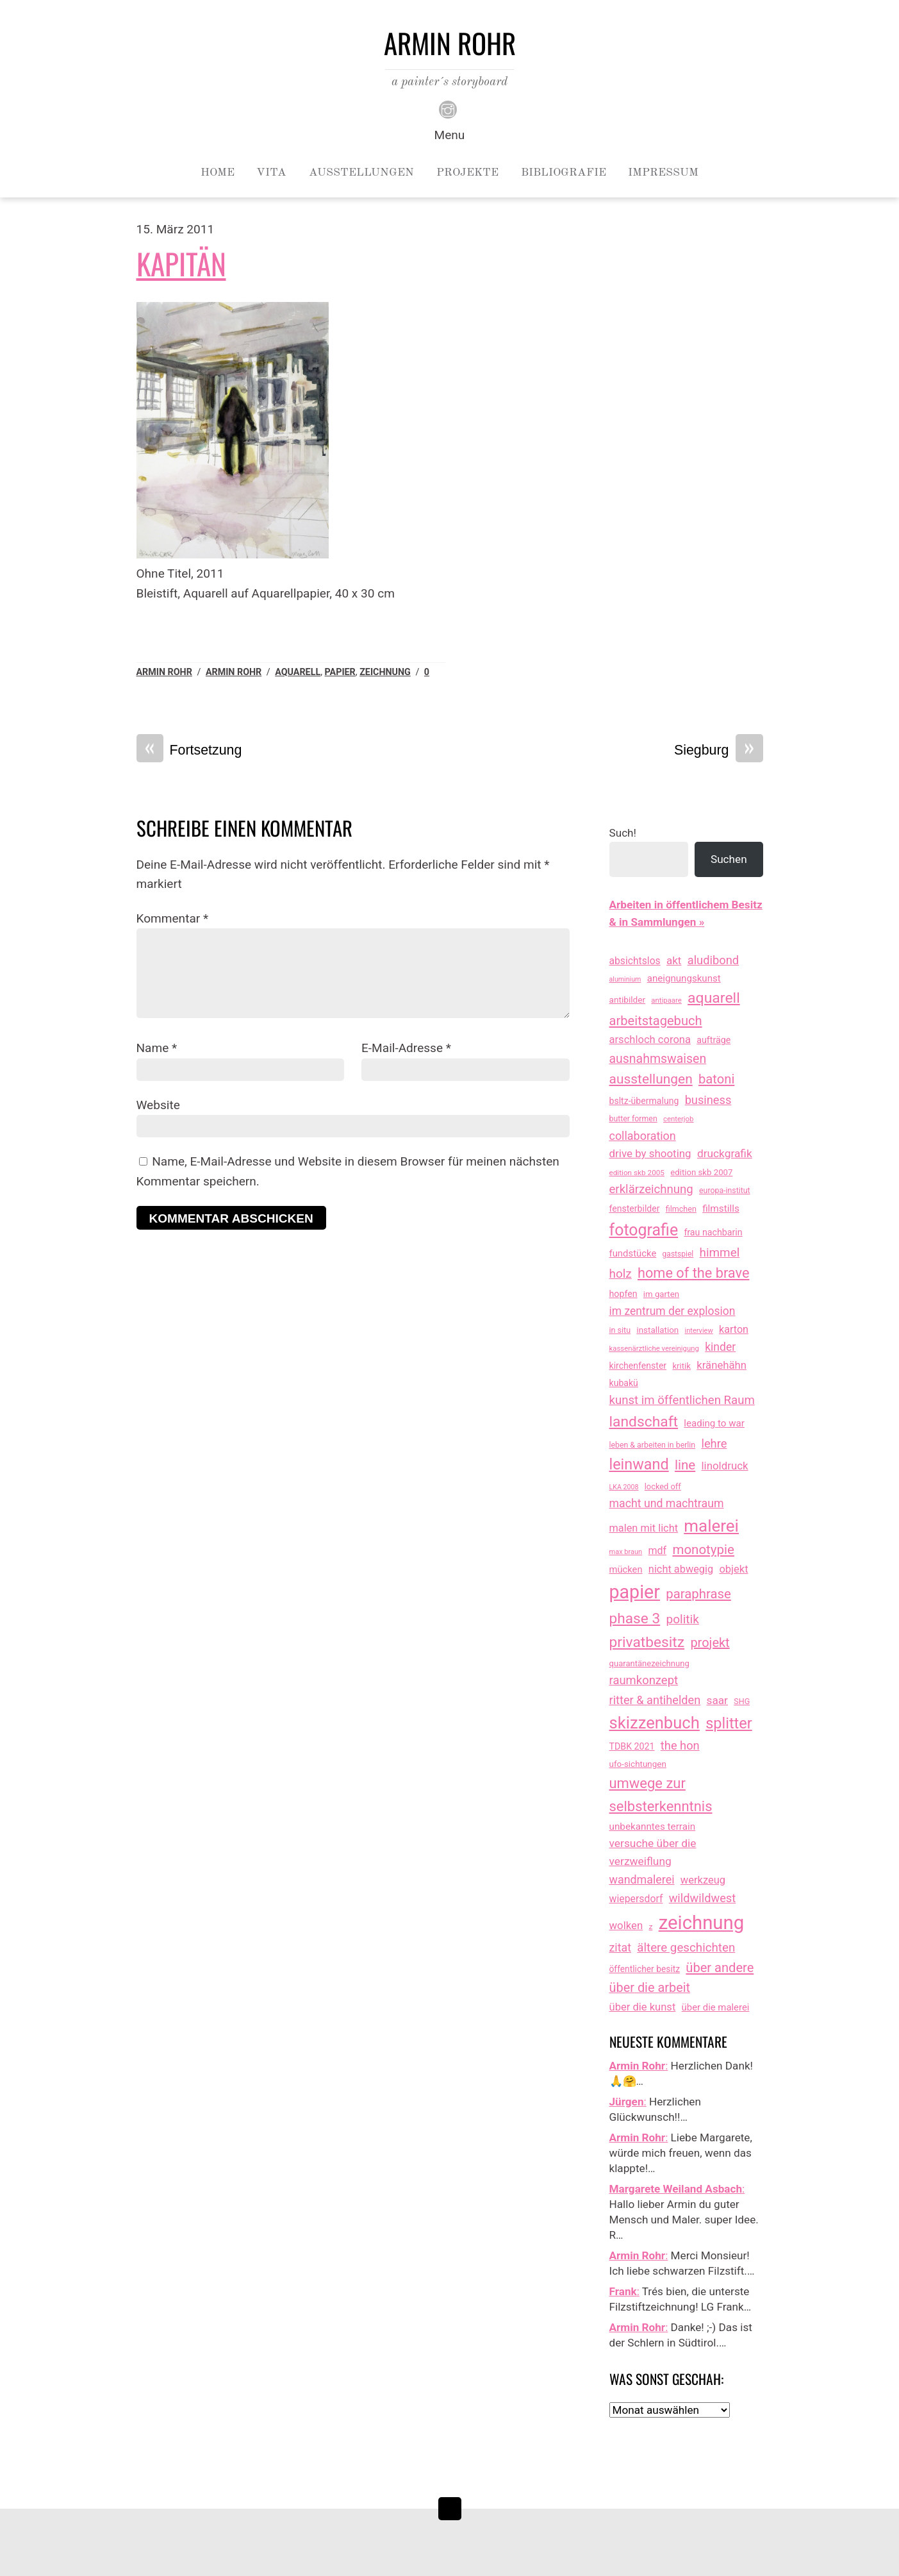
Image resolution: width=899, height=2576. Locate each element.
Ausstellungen (361, 172)
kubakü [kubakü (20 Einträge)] (623, 1383)
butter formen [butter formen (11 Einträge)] (633, 1118)
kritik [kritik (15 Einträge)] (681, 1366)
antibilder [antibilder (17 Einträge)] (627, 999)
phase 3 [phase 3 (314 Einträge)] (635, 1618)
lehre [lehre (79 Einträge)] (714, 1443)
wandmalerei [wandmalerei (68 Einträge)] (642, 1879)
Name (156, 1048)
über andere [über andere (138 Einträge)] (720, 1967)
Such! (623, 832)
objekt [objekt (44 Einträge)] (733, 1569)
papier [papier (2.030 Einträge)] (634, 1592)
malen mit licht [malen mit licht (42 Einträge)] (644, 1528)
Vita (271, 172)
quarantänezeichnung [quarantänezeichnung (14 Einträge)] (649, 1663)
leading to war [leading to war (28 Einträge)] (714, 1423)
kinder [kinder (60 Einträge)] (720, 1347)
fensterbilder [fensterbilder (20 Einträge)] (634, 1208)
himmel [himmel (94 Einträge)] (720, 1252)
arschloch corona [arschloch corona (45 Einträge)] (650, 1039)
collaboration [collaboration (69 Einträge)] (642, 1135)
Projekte (467, 172)
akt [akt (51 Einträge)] (673, 960)
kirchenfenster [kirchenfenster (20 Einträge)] (638, 1365)
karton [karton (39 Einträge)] (733, 1329)
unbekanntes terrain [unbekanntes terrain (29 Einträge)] (652, 1826)
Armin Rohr (164, 672)
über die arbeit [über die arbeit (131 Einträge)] (650, 1987)
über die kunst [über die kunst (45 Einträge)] (642, 2007)
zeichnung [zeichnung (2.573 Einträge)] (702, 1923)
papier (340, 672)
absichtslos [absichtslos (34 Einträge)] (635, 961)
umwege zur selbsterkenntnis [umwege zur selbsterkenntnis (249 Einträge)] (661, 1794)
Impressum (663, 172)
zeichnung (385, 672)
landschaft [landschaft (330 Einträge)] (644, 1421)
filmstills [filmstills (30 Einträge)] (720, 1208)
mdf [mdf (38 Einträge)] (657, 1550)
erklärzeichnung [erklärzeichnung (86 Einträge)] (651, 1189)
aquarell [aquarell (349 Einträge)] (714, 998)
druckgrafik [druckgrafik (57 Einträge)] (724, 1153)
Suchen (729, 859)
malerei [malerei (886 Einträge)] (711, 1525)
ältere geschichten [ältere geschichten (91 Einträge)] (686, 1948)
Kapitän (181, 263)
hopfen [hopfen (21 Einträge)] (623, 1294)
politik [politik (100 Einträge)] (682, 1619)
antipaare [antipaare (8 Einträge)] (666, 1000)
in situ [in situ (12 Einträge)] (620, 1330)
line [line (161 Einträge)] (685, 1465)
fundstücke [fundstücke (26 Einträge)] (633, 1253)
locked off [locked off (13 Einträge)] (663, 1486)
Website (158, 1105)
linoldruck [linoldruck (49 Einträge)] (725, 1465)
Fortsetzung (189, 750)
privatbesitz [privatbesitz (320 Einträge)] (647, 1642)
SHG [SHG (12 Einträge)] (742, 1701)
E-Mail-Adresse (406, 1048)
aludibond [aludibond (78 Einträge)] (713, 960)
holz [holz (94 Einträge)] (620, 1273)
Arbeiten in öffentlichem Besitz (686, 904)
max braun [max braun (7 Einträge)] (626, 1552)
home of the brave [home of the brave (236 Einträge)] (694, 1273)
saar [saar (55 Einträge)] (717, 1700)
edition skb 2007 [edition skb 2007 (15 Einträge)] (701, 1172)
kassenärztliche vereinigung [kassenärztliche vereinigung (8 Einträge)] (654, 1348)
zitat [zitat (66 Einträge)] (620, 1947)
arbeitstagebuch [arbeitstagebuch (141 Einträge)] (655, 1020)
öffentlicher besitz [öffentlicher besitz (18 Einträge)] (644, 1969)
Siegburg (718, 750)
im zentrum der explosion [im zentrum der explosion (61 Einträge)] (672, 1311)
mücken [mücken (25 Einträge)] (626, 1569)
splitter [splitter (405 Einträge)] (728, 1723)
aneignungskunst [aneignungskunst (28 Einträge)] (684, 978)
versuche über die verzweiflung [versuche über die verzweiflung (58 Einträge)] (653, 1852)
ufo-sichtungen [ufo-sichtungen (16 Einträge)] (637, 1764)
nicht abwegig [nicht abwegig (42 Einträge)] (680, 1569)
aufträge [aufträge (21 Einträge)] (713, 1040)
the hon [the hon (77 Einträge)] (680, 1745)
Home (218, 172)
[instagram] (448, 108)
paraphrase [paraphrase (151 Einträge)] (698, 1594)
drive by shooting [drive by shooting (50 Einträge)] (650, 1153)
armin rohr (233, 672)
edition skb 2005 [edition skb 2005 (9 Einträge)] (636, 1172)
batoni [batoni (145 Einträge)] (716, 1079)
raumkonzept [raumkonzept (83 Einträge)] (644, 1680)
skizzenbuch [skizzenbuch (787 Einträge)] (654, 1722)
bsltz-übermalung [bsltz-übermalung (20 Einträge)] (644, 1101)
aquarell (297, 672)
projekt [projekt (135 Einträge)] (709, 1642)
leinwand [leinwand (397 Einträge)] (639, 1464)
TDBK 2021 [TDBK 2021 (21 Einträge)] (632, 1746)
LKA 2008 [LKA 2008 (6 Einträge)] (624, 1487)
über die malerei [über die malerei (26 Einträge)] (716, 2007)
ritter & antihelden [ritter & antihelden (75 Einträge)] (655, 1700)
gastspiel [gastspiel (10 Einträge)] (678, 1254)
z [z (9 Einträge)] (651, 1926)
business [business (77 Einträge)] (708, 1100)
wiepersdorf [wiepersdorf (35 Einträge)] (636, 1899)
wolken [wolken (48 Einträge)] (626, 1925)
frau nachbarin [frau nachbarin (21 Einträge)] (713, 1232)
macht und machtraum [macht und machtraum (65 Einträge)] (666, 1503)
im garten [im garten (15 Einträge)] (661, 1294)
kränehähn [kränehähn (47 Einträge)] (721, 1365)
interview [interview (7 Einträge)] (699, 1330)
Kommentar (172, 918)
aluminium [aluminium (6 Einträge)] (625, 979)
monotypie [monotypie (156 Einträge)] (703, 1549)
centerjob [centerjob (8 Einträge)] (678, 1118)
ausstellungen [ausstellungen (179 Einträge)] (651, 1079)
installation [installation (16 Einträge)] (657, 1330)
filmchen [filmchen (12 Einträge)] (681, 1209)
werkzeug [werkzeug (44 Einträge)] (702, 1880)
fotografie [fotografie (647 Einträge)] (644, 1230)
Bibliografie (563, 172)
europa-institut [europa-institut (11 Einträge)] (724, 1190)
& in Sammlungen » (657, 922)
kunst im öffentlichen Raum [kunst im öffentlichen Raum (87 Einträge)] (682, 1400)
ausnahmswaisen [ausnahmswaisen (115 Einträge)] (658, 1058)
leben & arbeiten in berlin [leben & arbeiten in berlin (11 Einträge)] (652, 1445)
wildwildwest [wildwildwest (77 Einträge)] (702, 1898)
